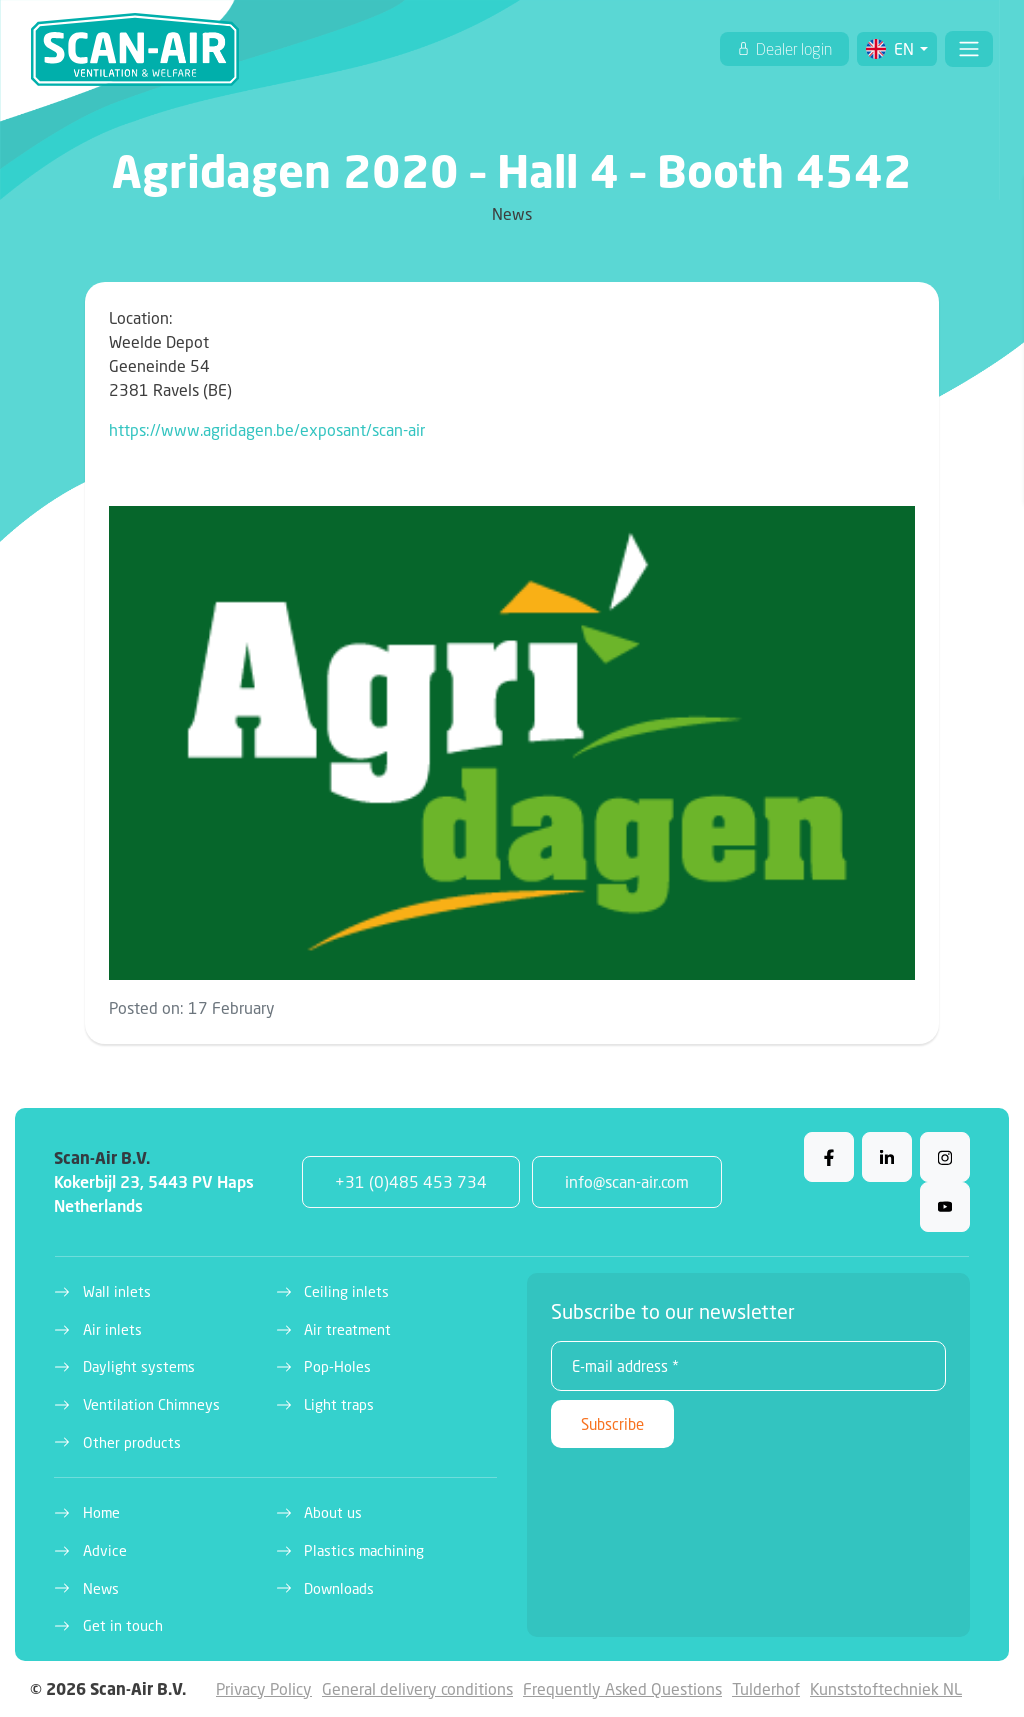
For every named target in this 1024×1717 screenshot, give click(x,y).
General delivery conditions (417, 1688)
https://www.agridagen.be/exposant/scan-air (267, 429)
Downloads (339, 1588)
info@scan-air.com (627, 1181)
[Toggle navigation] (969, 49)
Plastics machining (364, 1550)
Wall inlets (117, 1291)
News (101, 1588)
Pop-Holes (337, 1366)
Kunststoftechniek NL (886, 1688)
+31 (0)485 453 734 (411, 1181)
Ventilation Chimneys (151, 1404)
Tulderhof (766, 1688)
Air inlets (112, 1329)
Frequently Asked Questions (622, 1688)
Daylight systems (139, 1366)
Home (101, 1512)
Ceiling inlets (346, 1291)
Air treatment (347, 1329)
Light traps (339, 1404)
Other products (132, 1442)
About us (333, 1512)
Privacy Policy (264, 1688)
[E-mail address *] (748, 1366)
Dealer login (792, 49)
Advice (105, 1550)
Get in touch (123, 1625)
